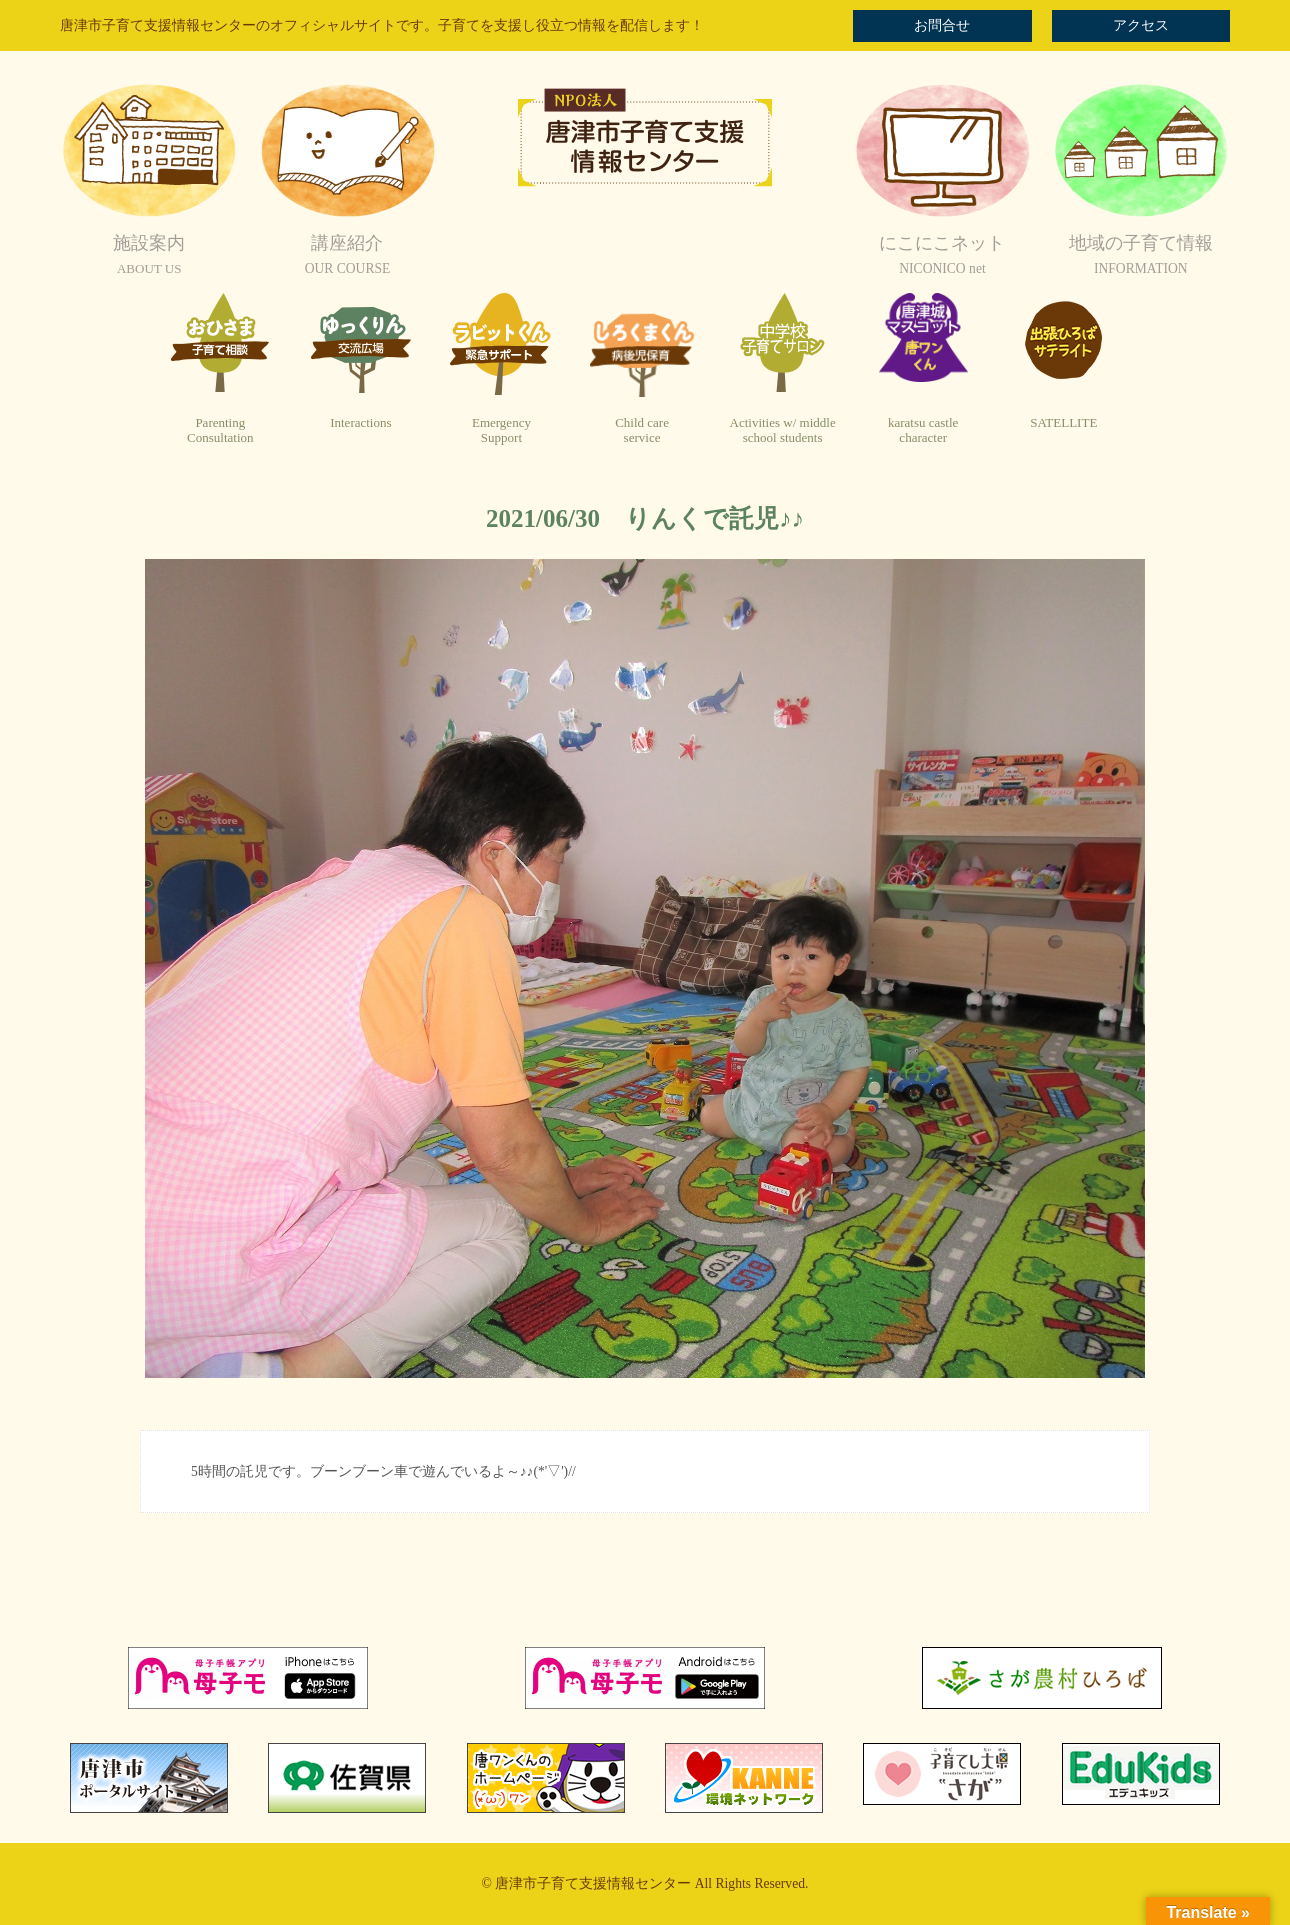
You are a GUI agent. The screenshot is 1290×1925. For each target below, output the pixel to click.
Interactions (360, 422)
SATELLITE (1063, 422)
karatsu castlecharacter (923, 430)
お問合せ (942, 25)
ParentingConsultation (220, 430)
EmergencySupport (501, 430)
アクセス (1141, 25)
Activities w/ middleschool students (783, 430)
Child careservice (642, 430)
